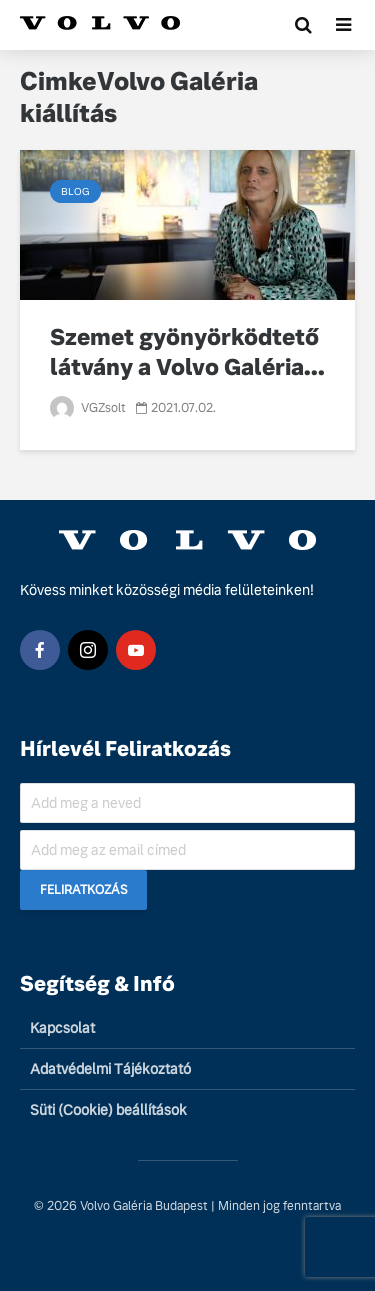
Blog (75, 191)
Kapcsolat (62, 1028)
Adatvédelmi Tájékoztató (110, 1069)
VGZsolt (88, 408)
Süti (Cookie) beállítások (108, 1110)
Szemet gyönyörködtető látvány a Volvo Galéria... (187, 352)
